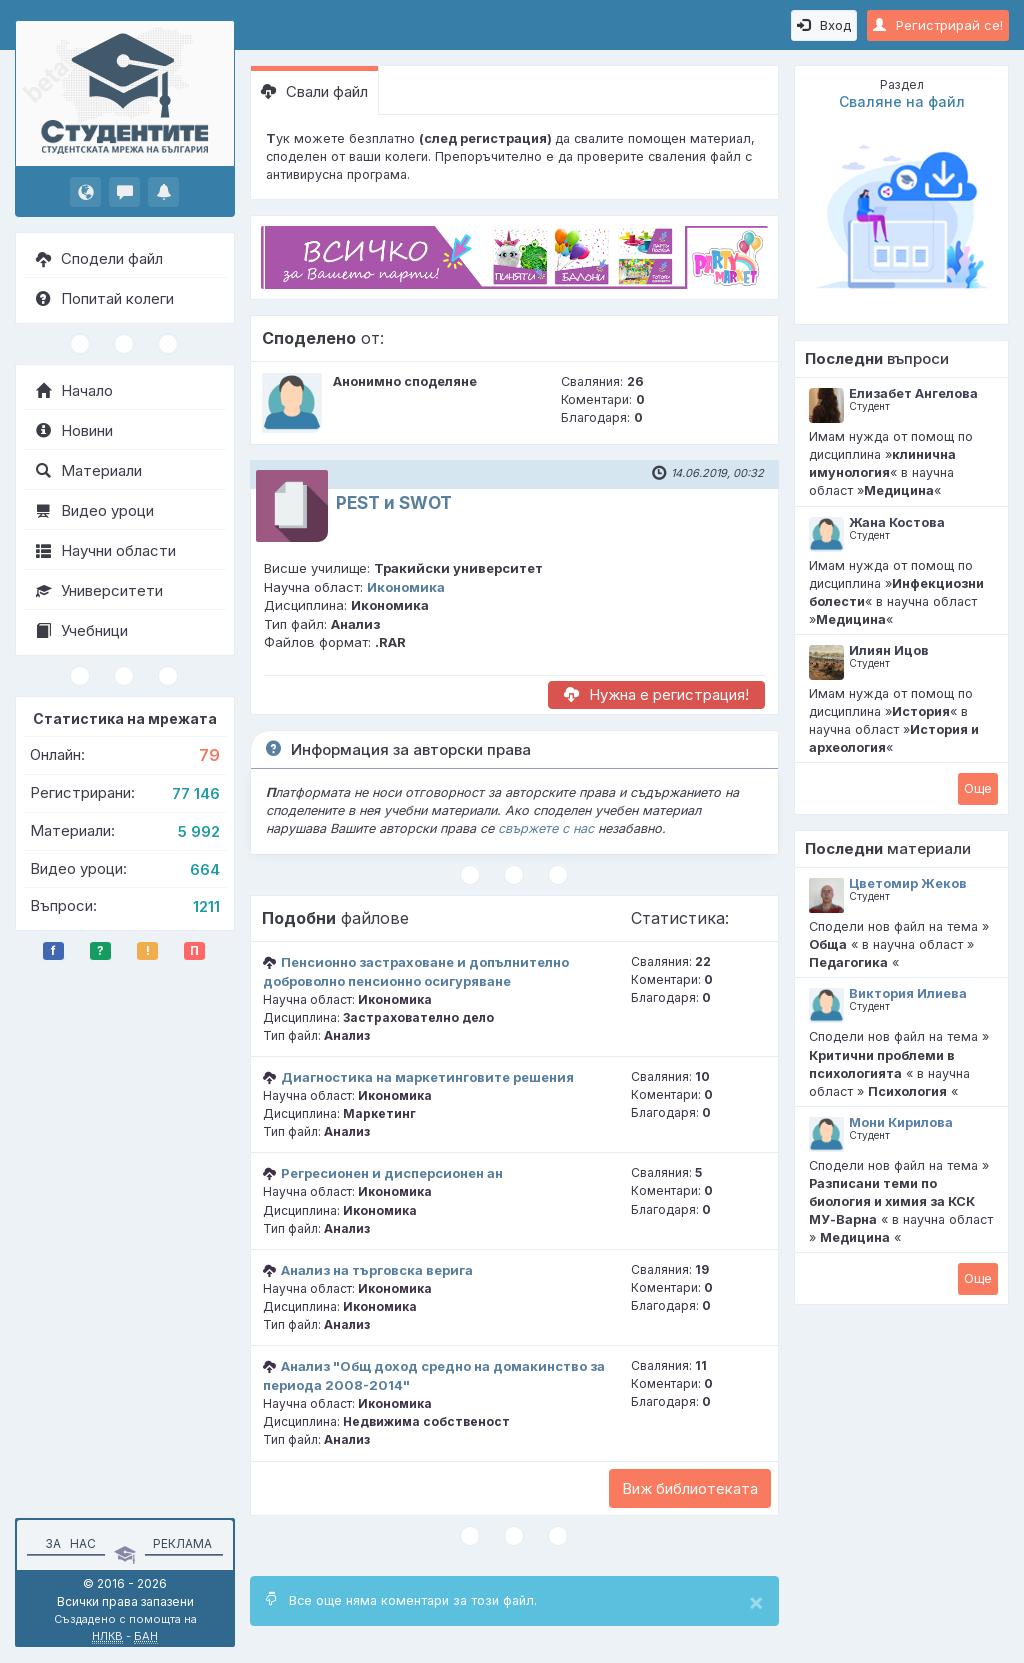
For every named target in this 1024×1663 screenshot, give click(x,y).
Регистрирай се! (938, 25)
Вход (824, 25)
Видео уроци (95, 510)
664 (205, 869)
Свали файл (314, 91)
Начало (74, 390)
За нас (67, 1543)
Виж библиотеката (690, 1488)
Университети (99, 590)
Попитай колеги (105, 298)
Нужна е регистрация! (656, 694)
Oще (978, 788)
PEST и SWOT (394, 503)
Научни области (106, 550)
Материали (89, 470)
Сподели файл (99, 258)
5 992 (199, 831)
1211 (206, 906)
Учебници (82, 630)
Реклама (182, 1543)
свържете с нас (546, 828)
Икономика (406, 587)
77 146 (196, 793)
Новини (74, 430)
